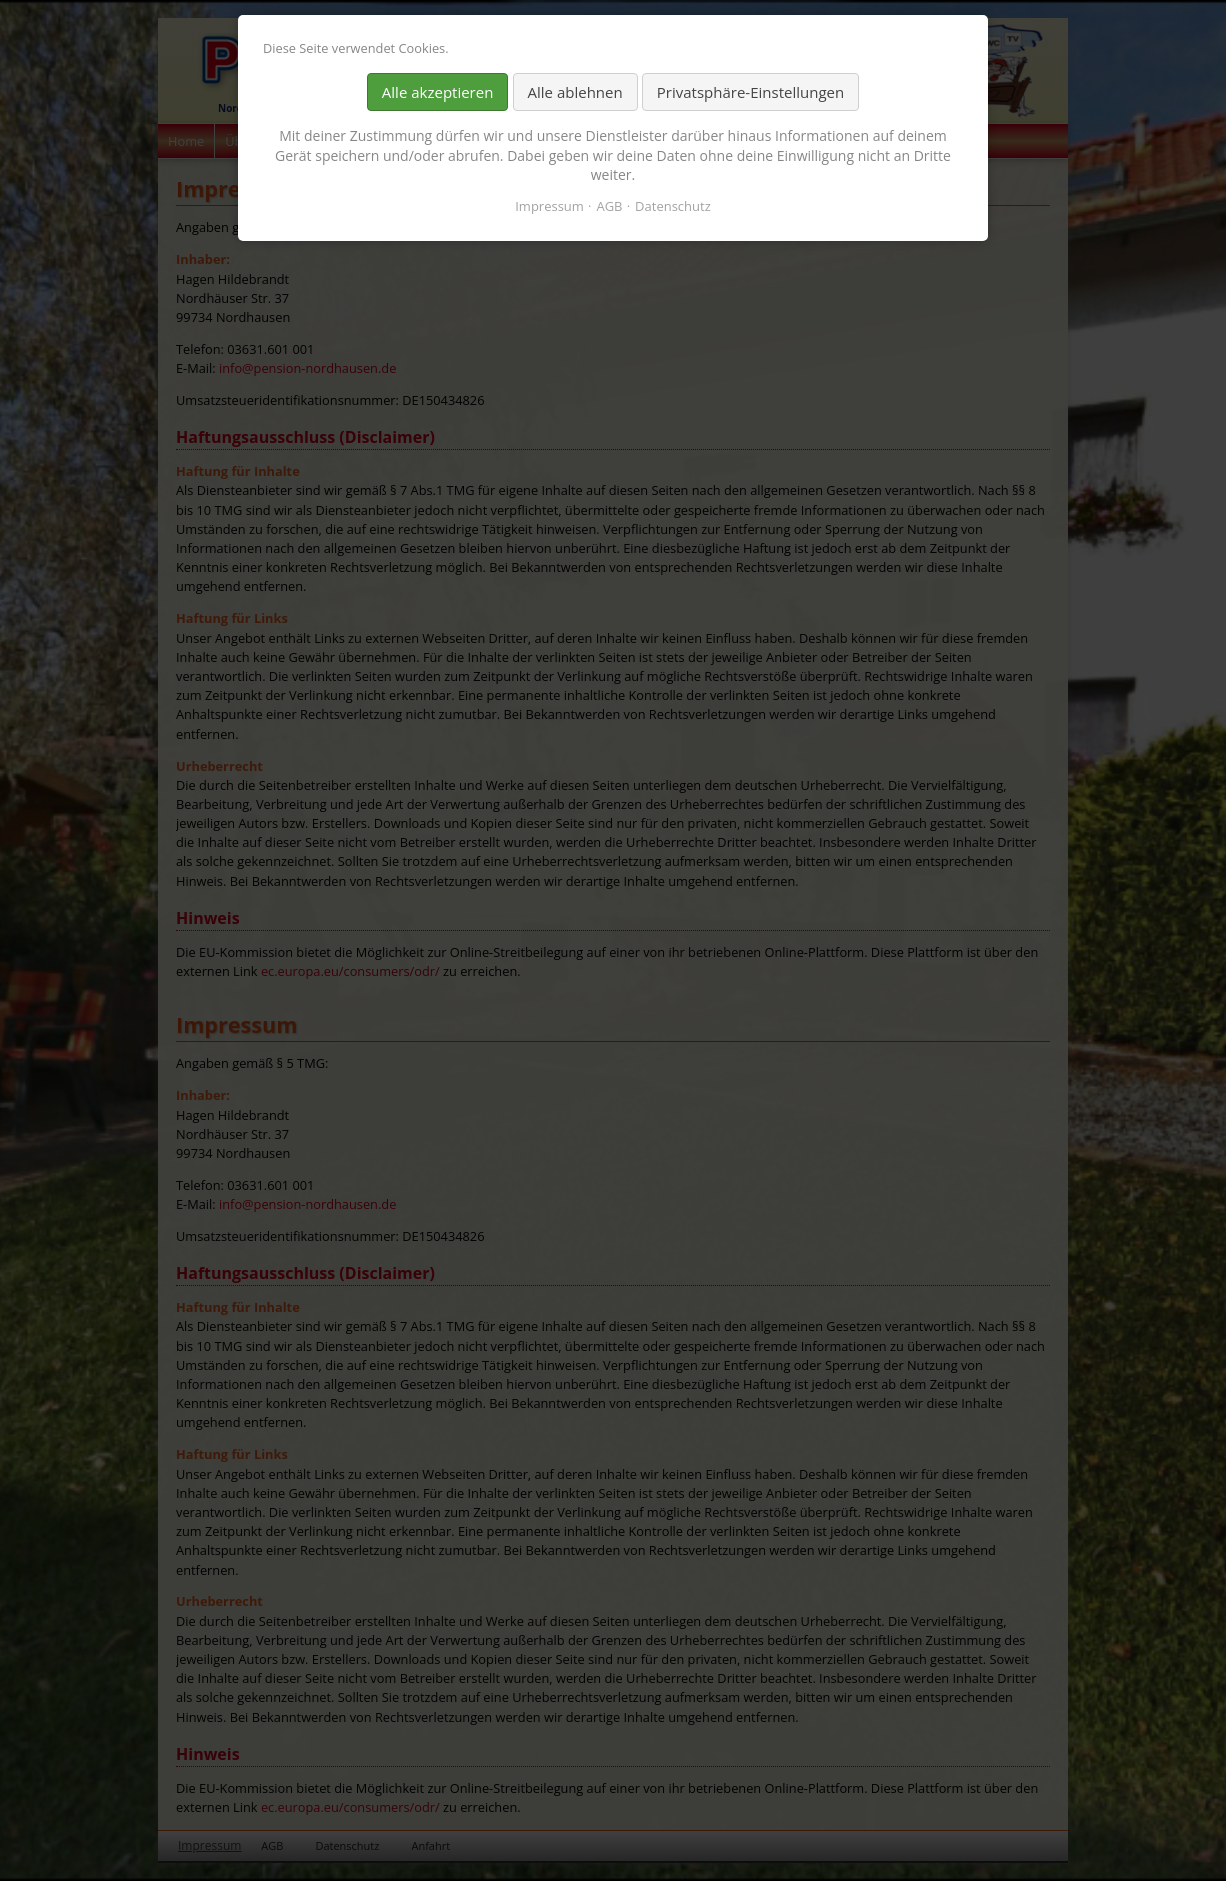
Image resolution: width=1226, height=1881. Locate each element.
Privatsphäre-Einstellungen (750, 92)
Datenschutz (673, 206)
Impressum (549, 206)
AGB (609, 206)
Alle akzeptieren (438, 92)
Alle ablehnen (575, 92)
